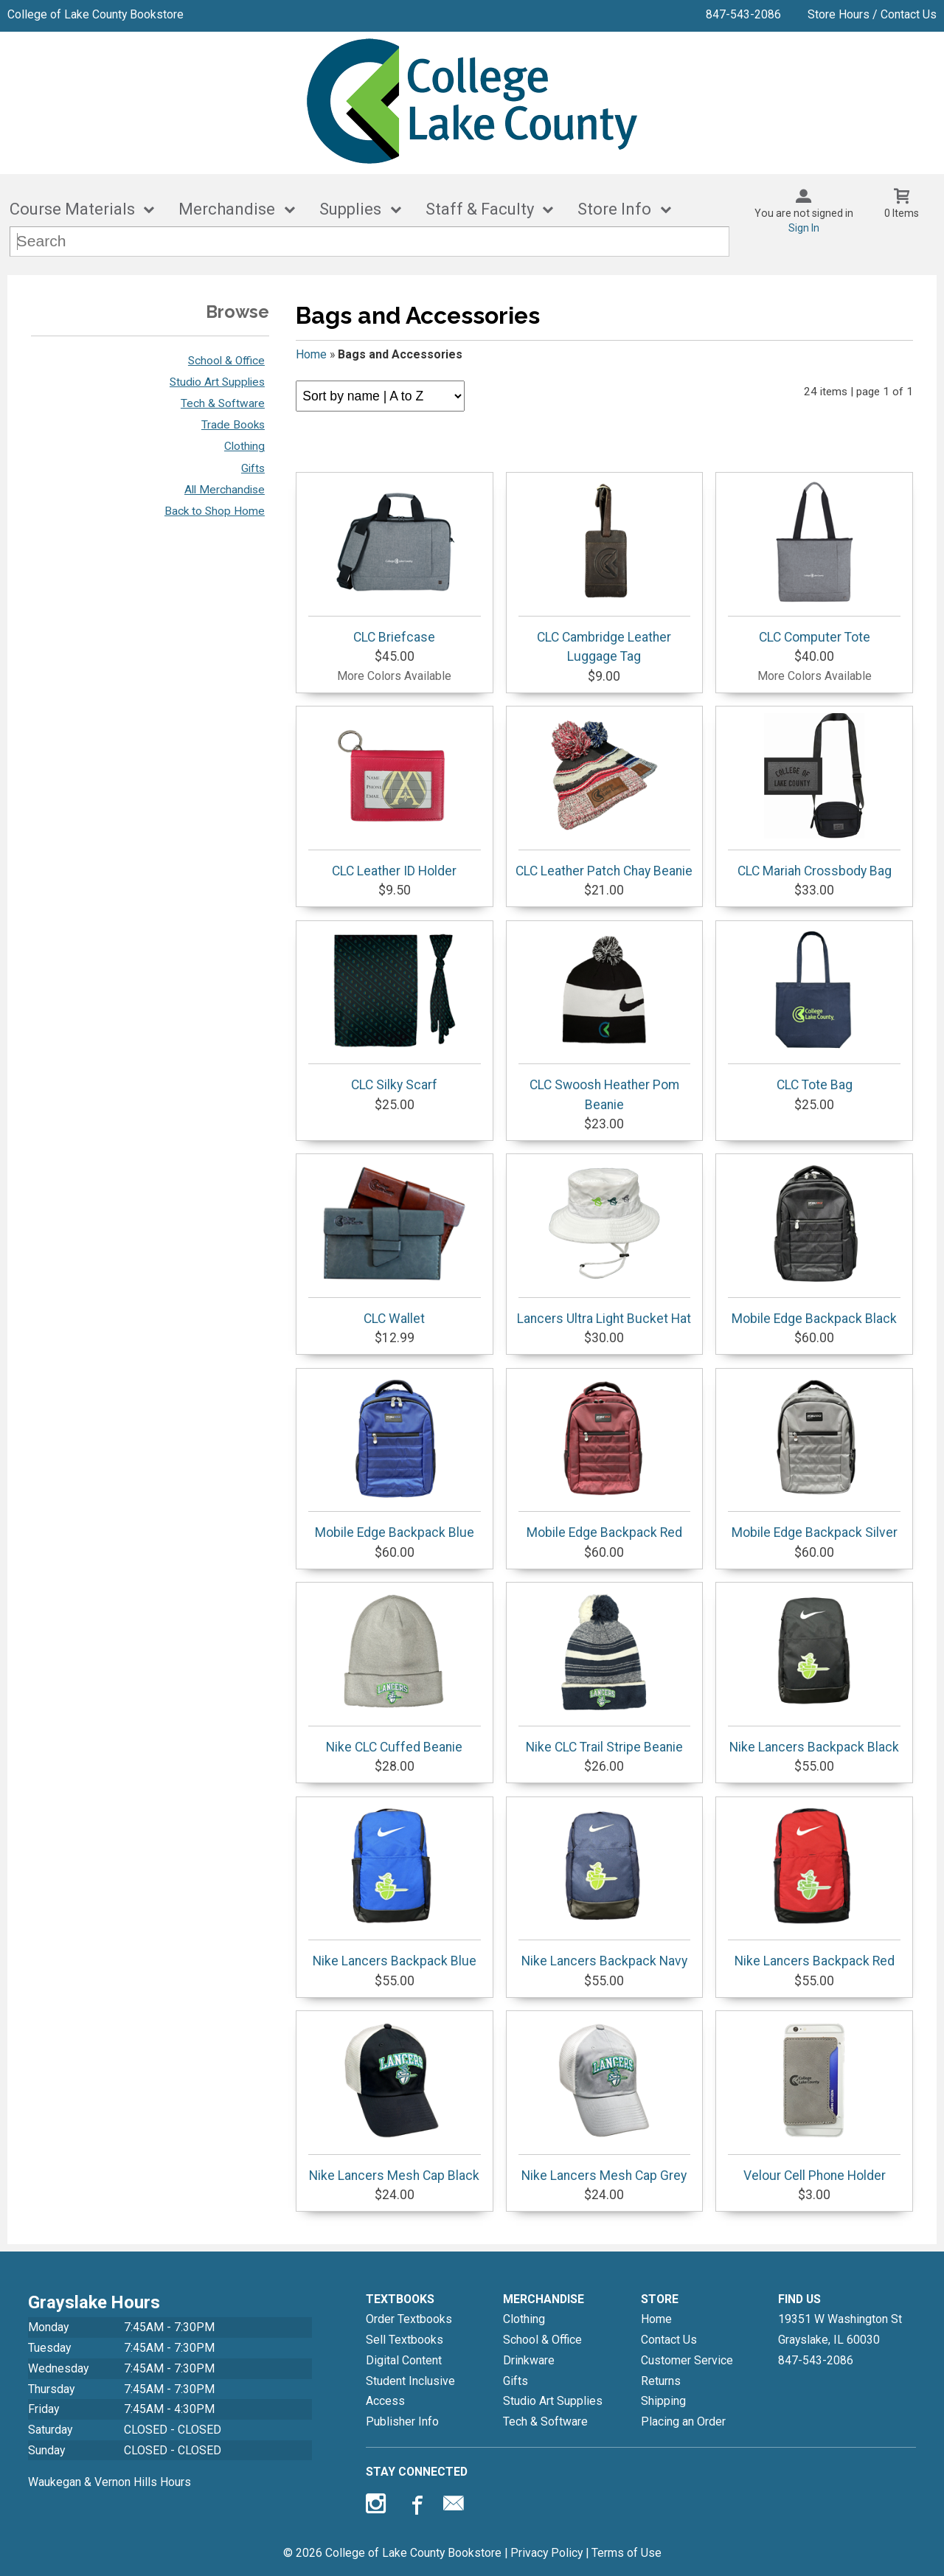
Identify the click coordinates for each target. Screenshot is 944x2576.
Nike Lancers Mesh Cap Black (394, 2100)
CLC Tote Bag (814, 1009)
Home (311, 354)
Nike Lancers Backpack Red (814, 1885)
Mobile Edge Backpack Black (814, 1243)
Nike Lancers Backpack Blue (394, 1885)
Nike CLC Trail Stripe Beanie (604, 1671)
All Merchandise (224, 489)
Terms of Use (626, 2553)
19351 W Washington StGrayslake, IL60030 (840, 2329)
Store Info (614, 209)
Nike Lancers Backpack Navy (604, 1885)
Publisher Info (402, 2421)
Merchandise (226, 209)
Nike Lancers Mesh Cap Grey (604, 2100)
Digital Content (404, 2360)
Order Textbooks (409, 2319)
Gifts (253, 468)
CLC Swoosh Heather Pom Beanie (604, 1019)
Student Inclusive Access (410, 2391)
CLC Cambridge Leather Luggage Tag (604, 571)
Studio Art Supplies (217, 382)
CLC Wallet (394, 1243)
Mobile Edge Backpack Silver (814, 1457)
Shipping (663, 2401)
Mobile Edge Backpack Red (604, 1457)
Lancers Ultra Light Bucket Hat (604, 1243)
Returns (661, 2381)
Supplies (350, 209)
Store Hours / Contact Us (872, 14)
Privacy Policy (546, 2553)
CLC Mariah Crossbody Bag (814, 795)
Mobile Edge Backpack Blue (394, 1457)
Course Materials (72, 209)
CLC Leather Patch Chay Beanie (604, 795)
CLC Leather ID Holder (394, 795)
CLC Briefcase (394, 562)
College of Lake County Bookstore (95, 14)
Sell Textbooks (404, 2340)
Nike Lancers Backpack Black (814, 1671)
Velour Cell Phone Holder (814, 2100)
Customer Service (687, 2360)
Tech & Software (223, 403)
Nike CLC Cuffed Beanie (394, 1671)
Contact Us (669, 2340)
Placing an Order (683, 2421)
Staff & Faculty (480, 209)
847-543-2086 (743, 14)
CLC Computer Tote (814, 562)
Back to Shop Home (214, 511)
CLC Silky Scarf (394, 1009)
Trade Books (233, 424)
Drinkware (529, 2360)
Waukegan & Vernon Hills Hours (109, 2482)
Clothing (244, 446)
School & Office (226, 360)
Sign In (803, 228)
